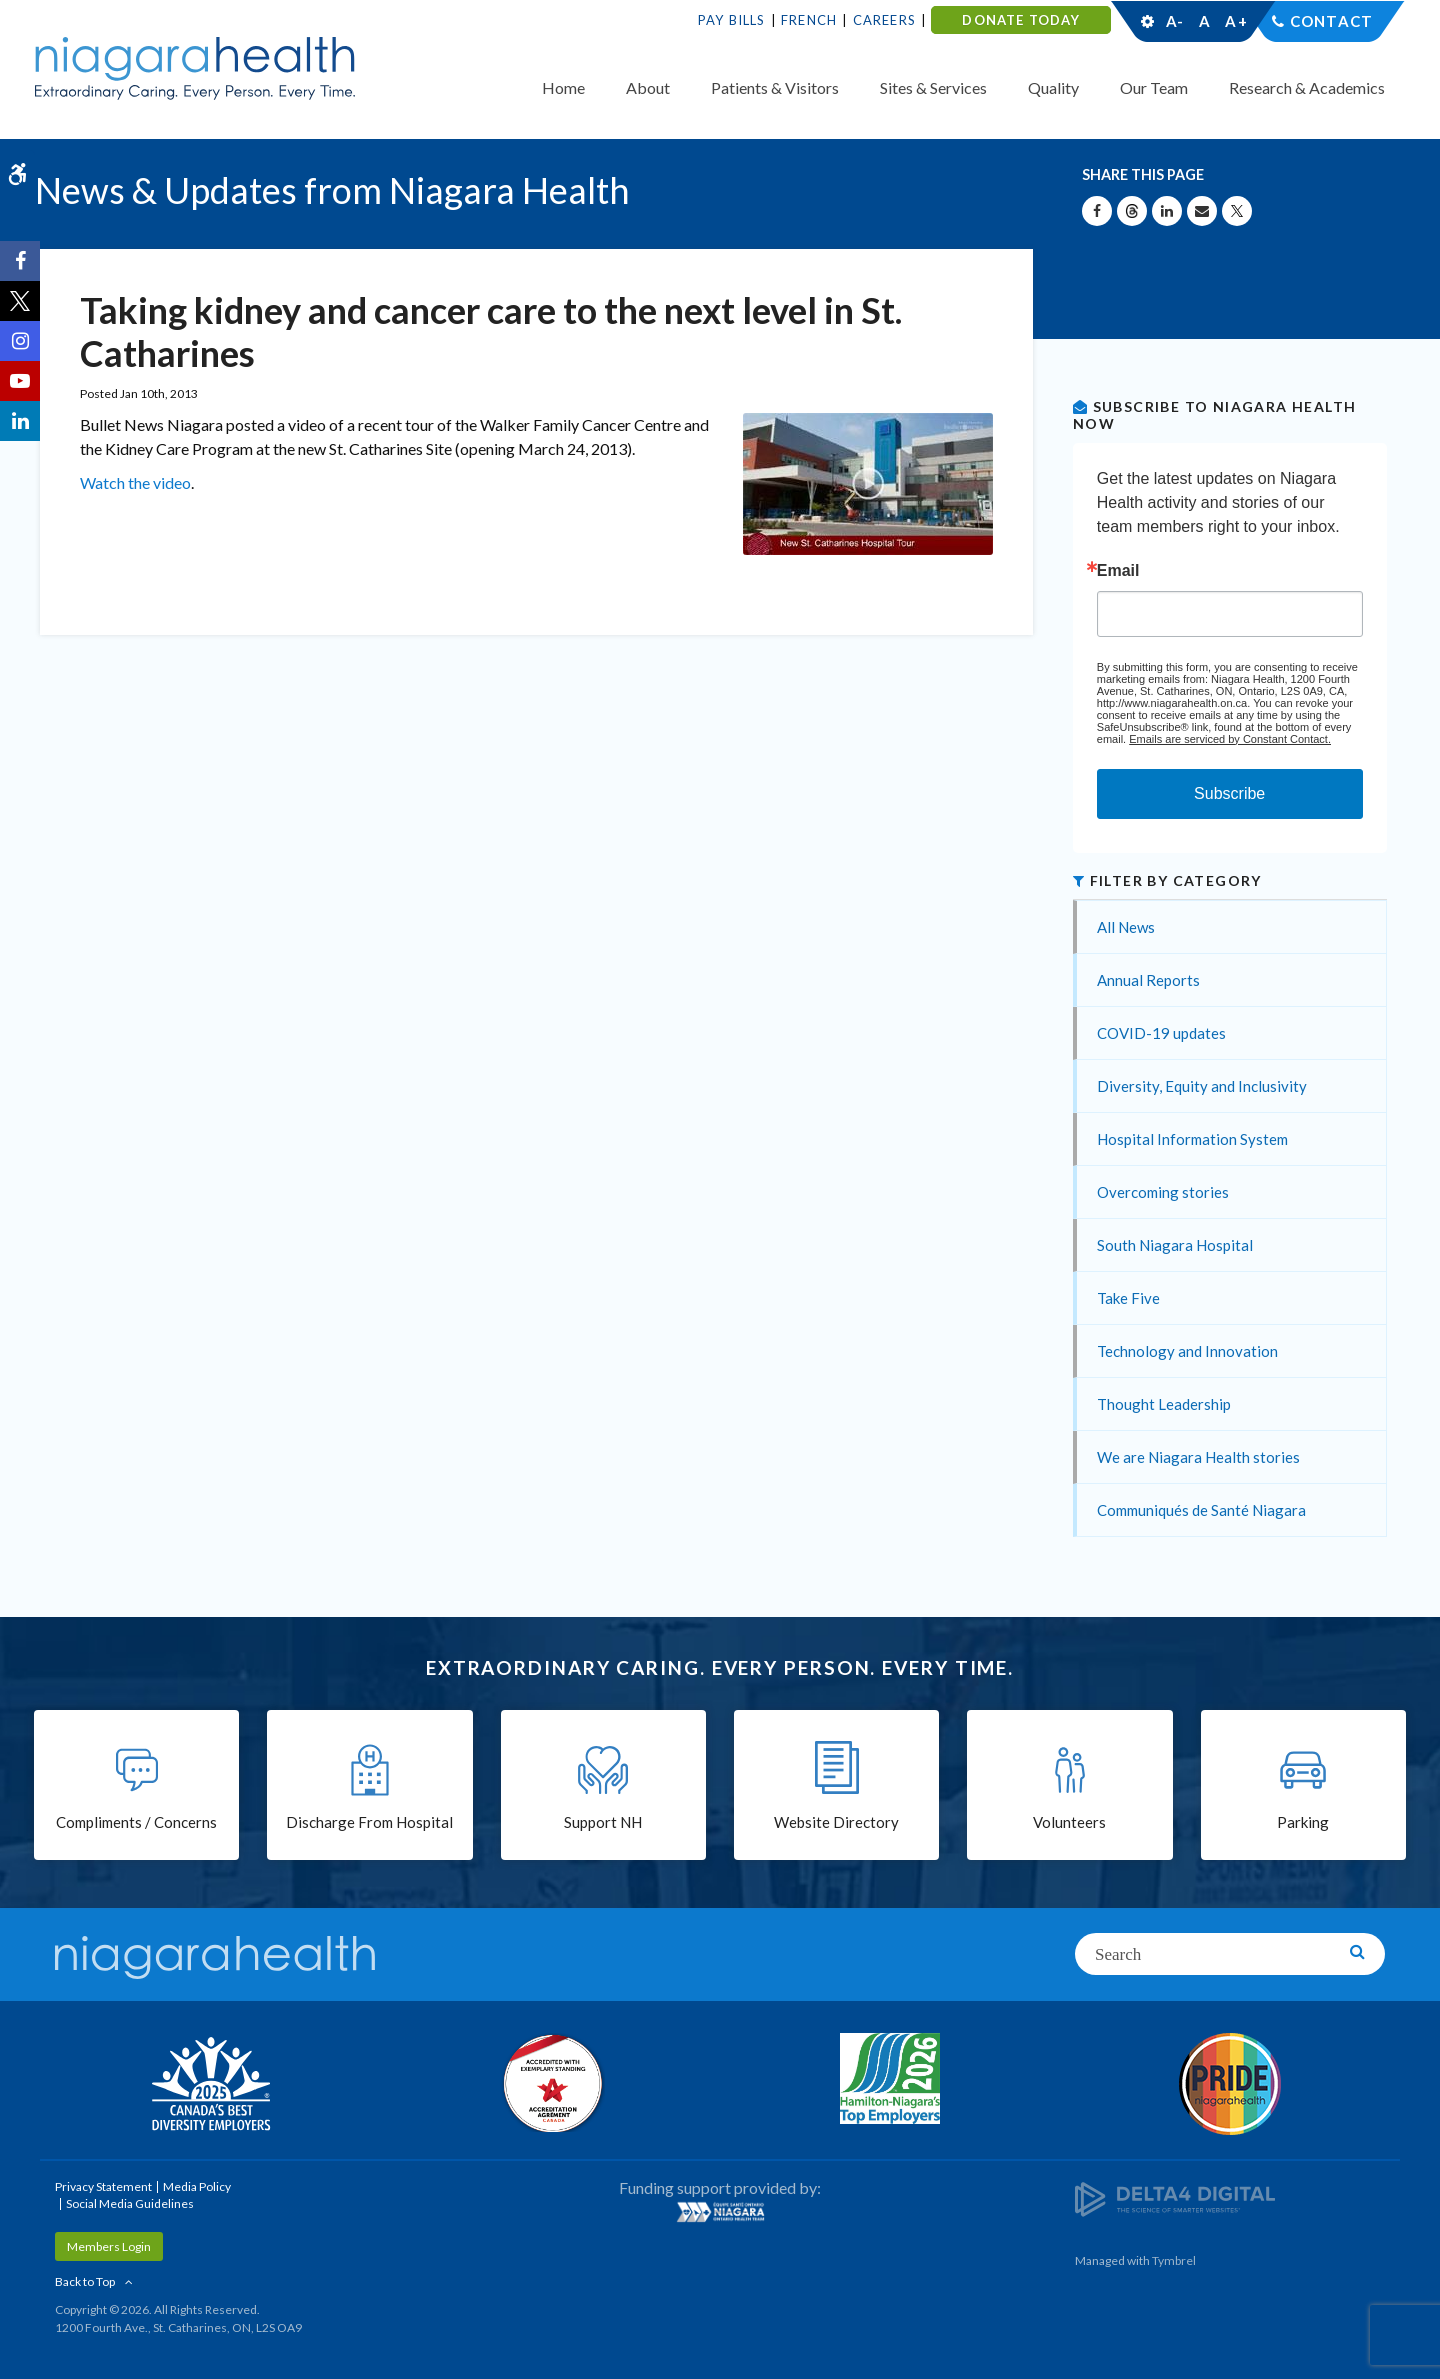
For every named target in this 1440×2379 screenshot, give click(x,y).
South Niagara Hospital (1175, 1245)
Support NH (603, 1822)
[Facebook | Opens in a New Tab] (20, 261)
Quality (1053, 87)
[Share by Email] (1202, 211)
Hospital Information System (1192, 1139)
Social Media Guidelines (130, 2203)
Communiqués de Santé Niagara (1201, 1510)
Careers (884, 20)
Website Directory (836, 1822)
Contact (1331, 21)
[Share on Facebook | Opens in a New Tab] (1097, 211)
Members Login (109, 2246)
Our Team (1154, 87)
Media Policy (197, 2186)
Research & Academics (1307, 87)
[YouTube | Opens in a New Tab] (20, 381)
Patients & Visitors (775, 87)
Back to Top (85, 2281)
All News (1126, 927)
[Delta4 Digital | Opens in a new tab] (1175, 2197)
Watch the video (135, 482)
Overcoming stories (1163, 1192)
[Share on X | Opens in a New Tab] (1237, 211)
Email (1118, 571)
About (648, 87)
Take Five (1128, 1298)
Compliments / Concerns (136, 1822)
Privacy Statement (103, 2186)
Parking (1303, 1822)
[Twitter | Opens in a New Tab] (20, 301)
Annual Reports (1148, 980)
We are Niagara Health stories (1198, 1457)
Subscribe (1229, 793)
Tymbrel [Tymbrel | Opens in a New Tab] (1174, 2260)
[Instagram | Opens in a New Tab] (20, 341)
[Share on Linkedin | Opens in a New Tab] (1167, 211)
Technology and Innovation (1187, 1351)
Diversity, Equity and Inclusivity (1202, 1086)
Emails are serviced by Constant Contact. (1230, 739)
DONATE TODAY (1020, 20)
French (809, 20)
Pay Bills (732, 20)
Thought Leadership (1164, 1404)
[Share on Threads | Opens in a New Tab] (1132, 211)
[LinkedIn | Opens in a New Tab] (20, 421)
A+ (1235, 21)
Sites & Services (933, 87)
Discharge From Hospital (369, 1822)
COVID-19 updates (1161, 1033)
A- (1175, 21)
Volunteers (1069, 1822)
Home (563, 87)
